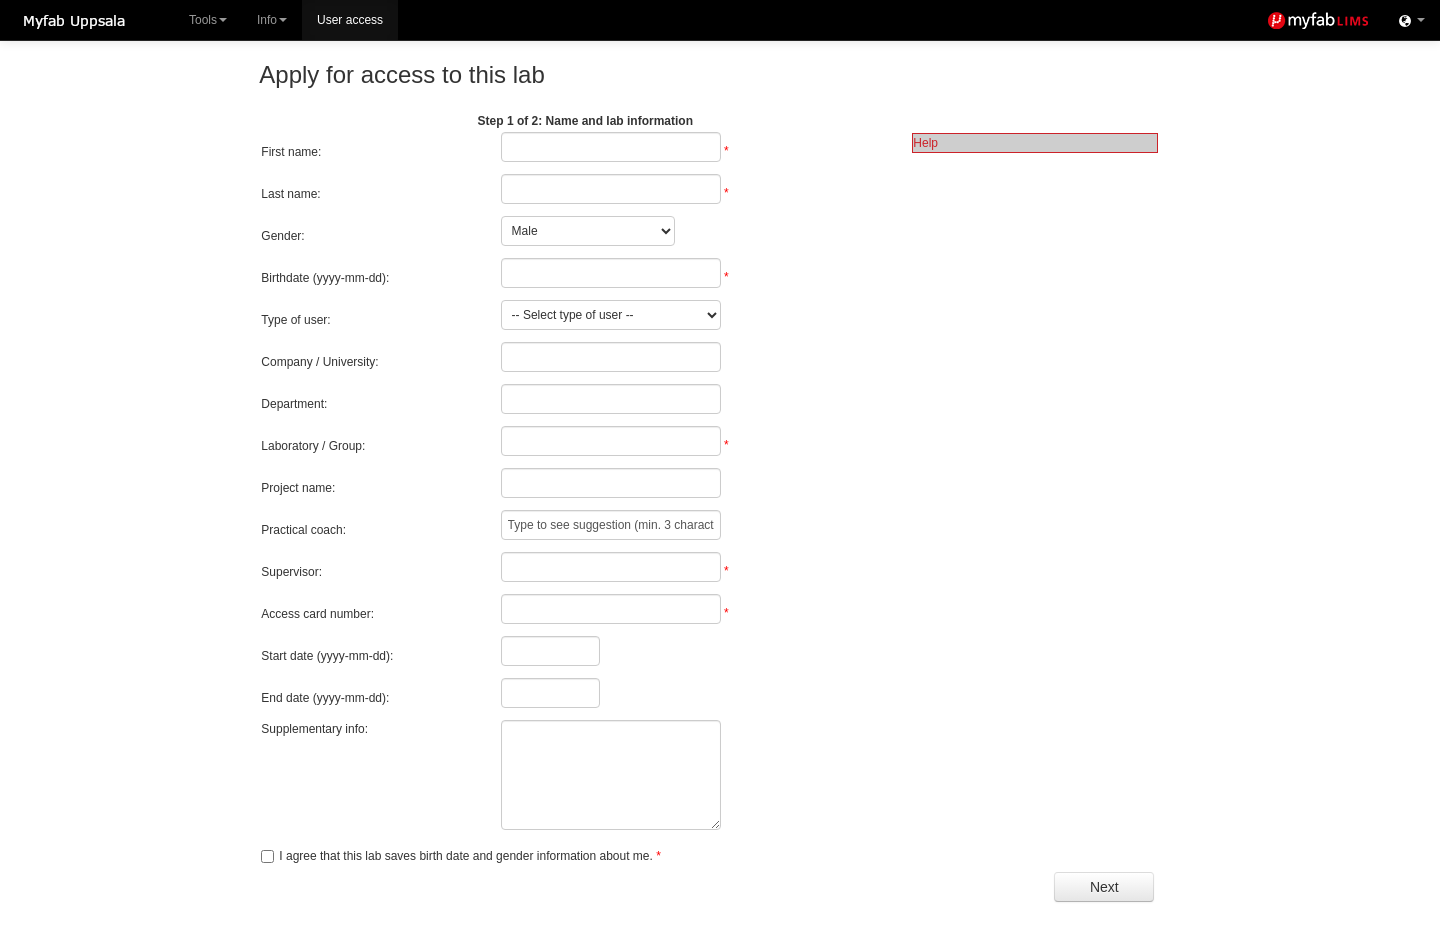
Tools (208, 20)
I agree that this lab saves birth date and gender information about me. (466, 856)
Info (272, 20)
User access (350, 20)
